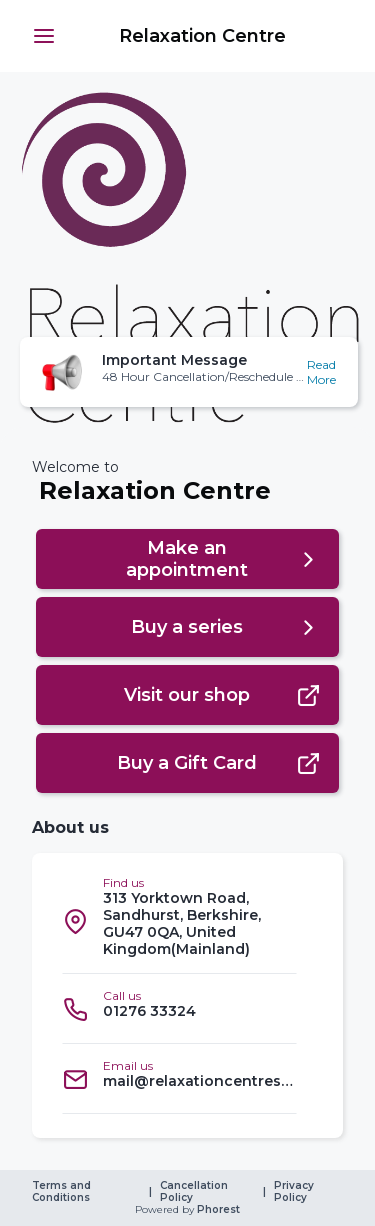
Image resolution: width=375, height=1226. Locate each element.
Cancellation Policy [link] (195, 1192)
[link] (199, 36)
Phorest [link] (217, 1210)
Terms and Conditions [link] (63, 1192)
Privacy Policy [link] (295, 1192)
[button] (44, 36)
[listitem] (179, 921)
